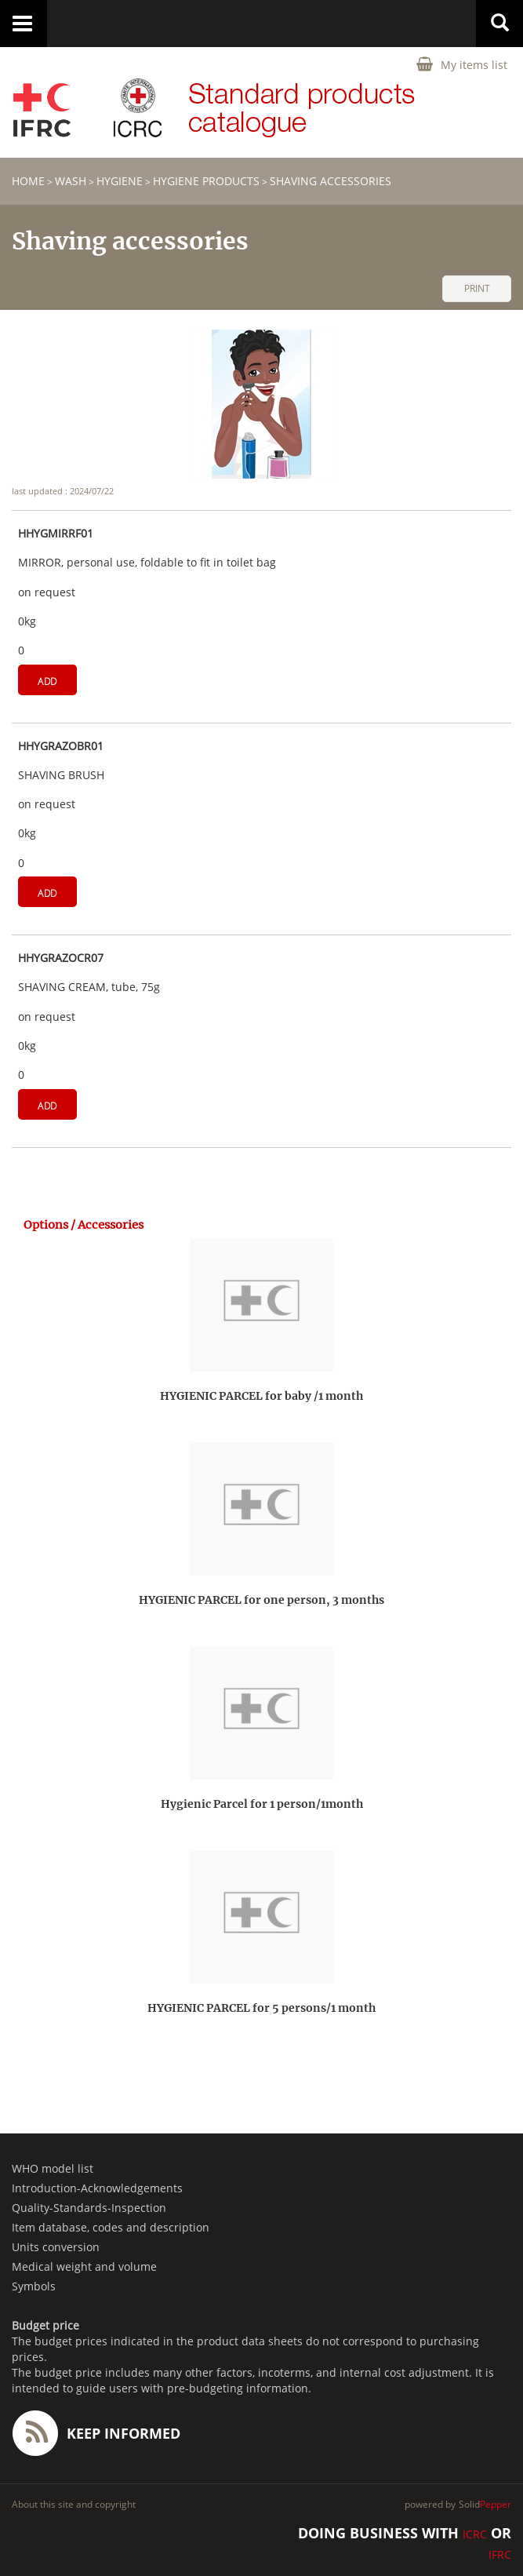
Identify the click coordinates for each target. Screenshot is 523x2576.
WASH (70, 180)
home (28, 180)
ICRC (475, 2534)
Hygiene (119, 180)
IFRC (499, 2554)
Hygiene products (206, 180)
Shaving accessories (330, 180)
